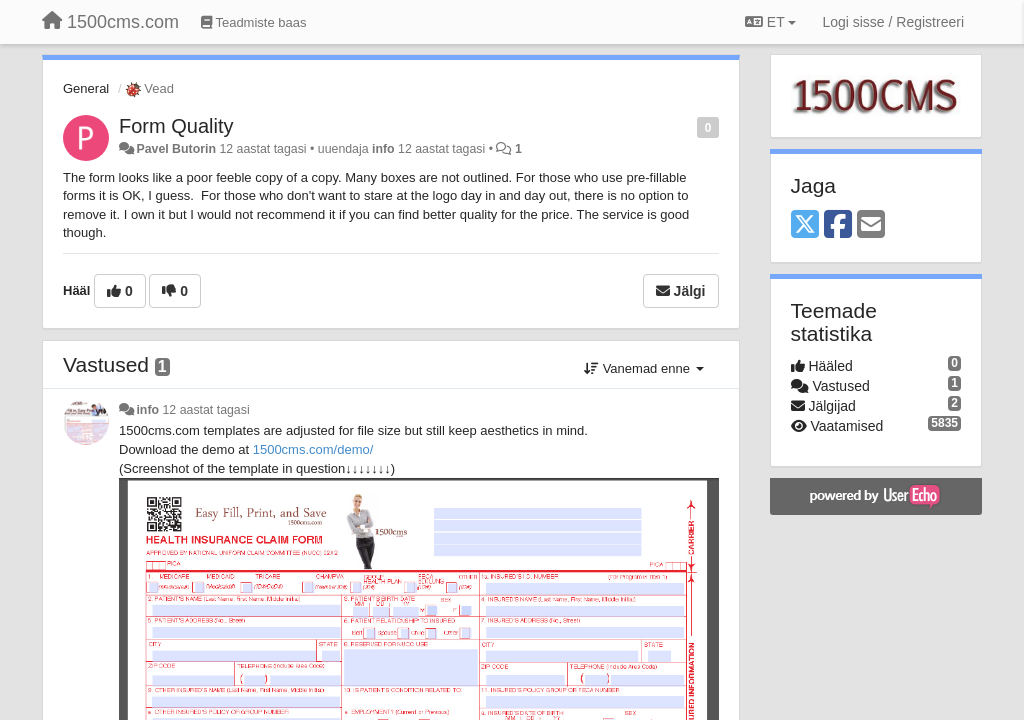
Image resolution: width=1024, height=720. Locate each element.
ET (770, 22)
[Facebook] (838, 225)
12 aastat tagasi (206, 410)
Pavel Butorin (176, 149)
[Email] (871, 225)
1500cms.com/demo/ (313, 449)
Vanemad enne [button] (643, 368)
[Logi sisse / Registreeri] (893, 22)
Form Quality (176, 126)
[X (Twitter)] (805, 225)
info (383, 149)
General (86, 88)
